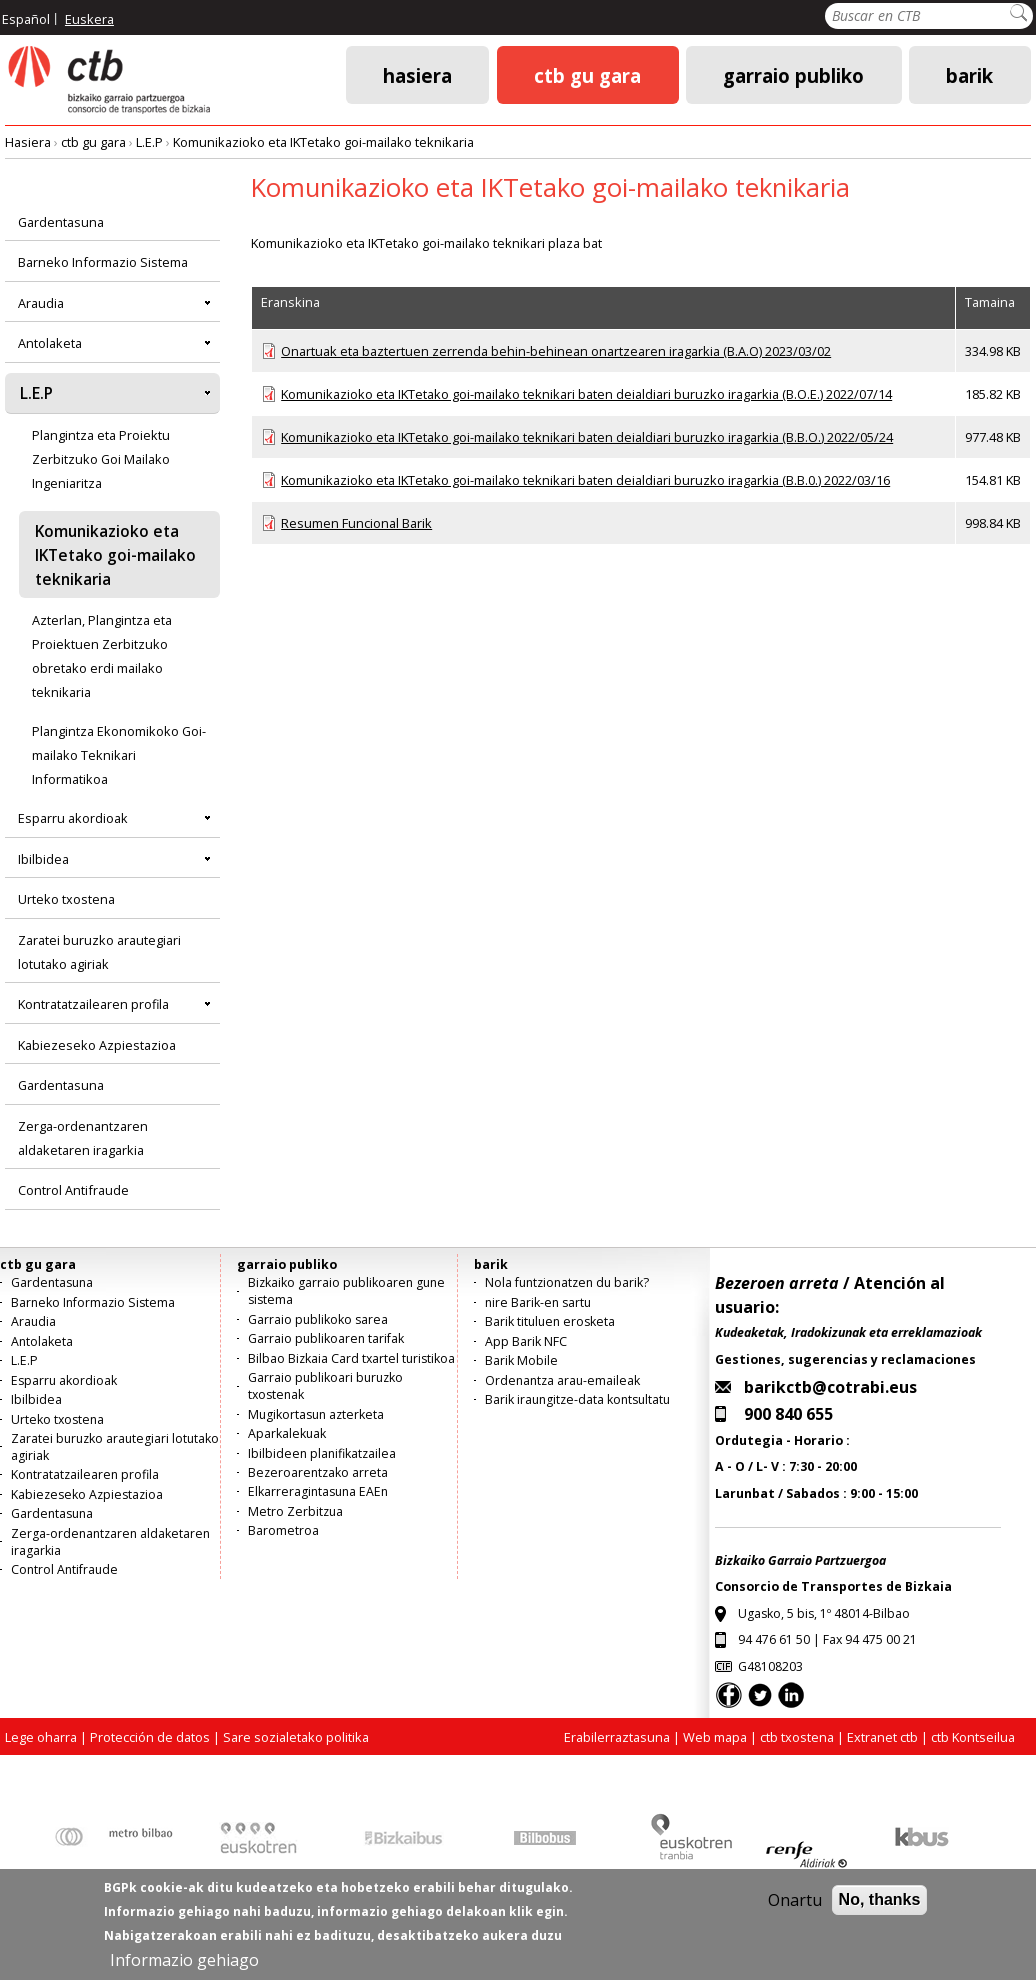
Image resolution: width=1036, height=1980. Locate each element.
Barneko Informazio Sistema (103, 262)
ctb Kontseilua (974, 1737)
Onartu (795, 1912)
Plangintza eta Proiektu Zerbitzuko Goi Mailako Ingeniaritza (101, 459)
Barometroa (283, 1530)
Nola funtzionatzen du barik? (567, 1282)
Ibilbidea (43, 859)
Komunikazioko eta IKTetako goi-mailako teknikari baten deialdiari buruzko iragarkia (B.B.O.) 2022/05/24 (587, 437)
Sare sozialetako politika (296, 1737)
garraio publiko (793, 74)
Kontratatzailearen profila (93, 1004)
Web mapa (715, 1737)
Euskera (89, 19)
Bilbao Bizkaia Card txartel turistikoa (351, 1358)
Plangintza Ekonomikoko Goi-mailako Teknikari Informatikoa (119, 755)
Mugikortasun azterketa (316, 1414)
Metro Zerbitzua (295, 1511)
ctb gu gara (587, 74)
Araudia (41, 303)
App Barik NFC (526, 1341)
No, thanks (880, 1911)
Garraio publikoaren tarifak (326, 1338)
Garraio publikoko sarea (318, 1319)
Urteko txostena (66, 899)
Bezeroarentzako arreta (318, 1472)
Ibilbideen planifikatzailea (322, 1453)
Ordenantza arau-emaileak (562, 1380)
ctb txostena (797, 1737)
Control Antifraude (73, 1190)
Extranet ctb (882, 1737)
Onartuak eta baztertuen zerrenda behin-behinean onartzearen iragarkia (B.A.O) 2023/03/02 (556, 351)
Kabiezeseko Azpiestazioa (97, 1045)
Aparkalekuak (287, 1433)
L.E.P (149, 142)
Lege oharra (41, 1737)
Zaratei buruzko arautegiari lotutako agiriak (99, 952)
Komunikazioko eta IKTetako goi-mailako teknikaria (323, 142)
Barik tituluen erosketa (550, 1321)
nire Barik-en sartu (538, 1302)
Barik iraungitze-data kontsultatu (577, 1399)
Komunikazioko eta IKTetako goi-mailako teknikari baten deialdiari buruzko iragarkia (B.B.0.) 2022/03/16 (585, 480)
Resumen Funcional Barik (356, 523)
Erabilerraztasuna (617, 1737)
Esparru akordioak (73, 818)
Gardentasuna (61, 222)
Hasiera (417, 74)
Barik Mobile (521, 1360)
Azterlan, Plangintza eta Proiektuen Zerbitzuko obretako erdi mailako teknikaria (102, 656)
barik (969, 74)
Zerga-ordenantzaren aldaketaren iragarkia (83, 1138)
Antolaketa (50, 343)
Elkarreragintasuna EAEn (318, 1491)
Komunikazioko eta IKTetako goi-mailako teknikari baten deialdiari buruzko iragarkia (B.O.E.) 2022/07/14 (586, 394)
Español (26, 19)
